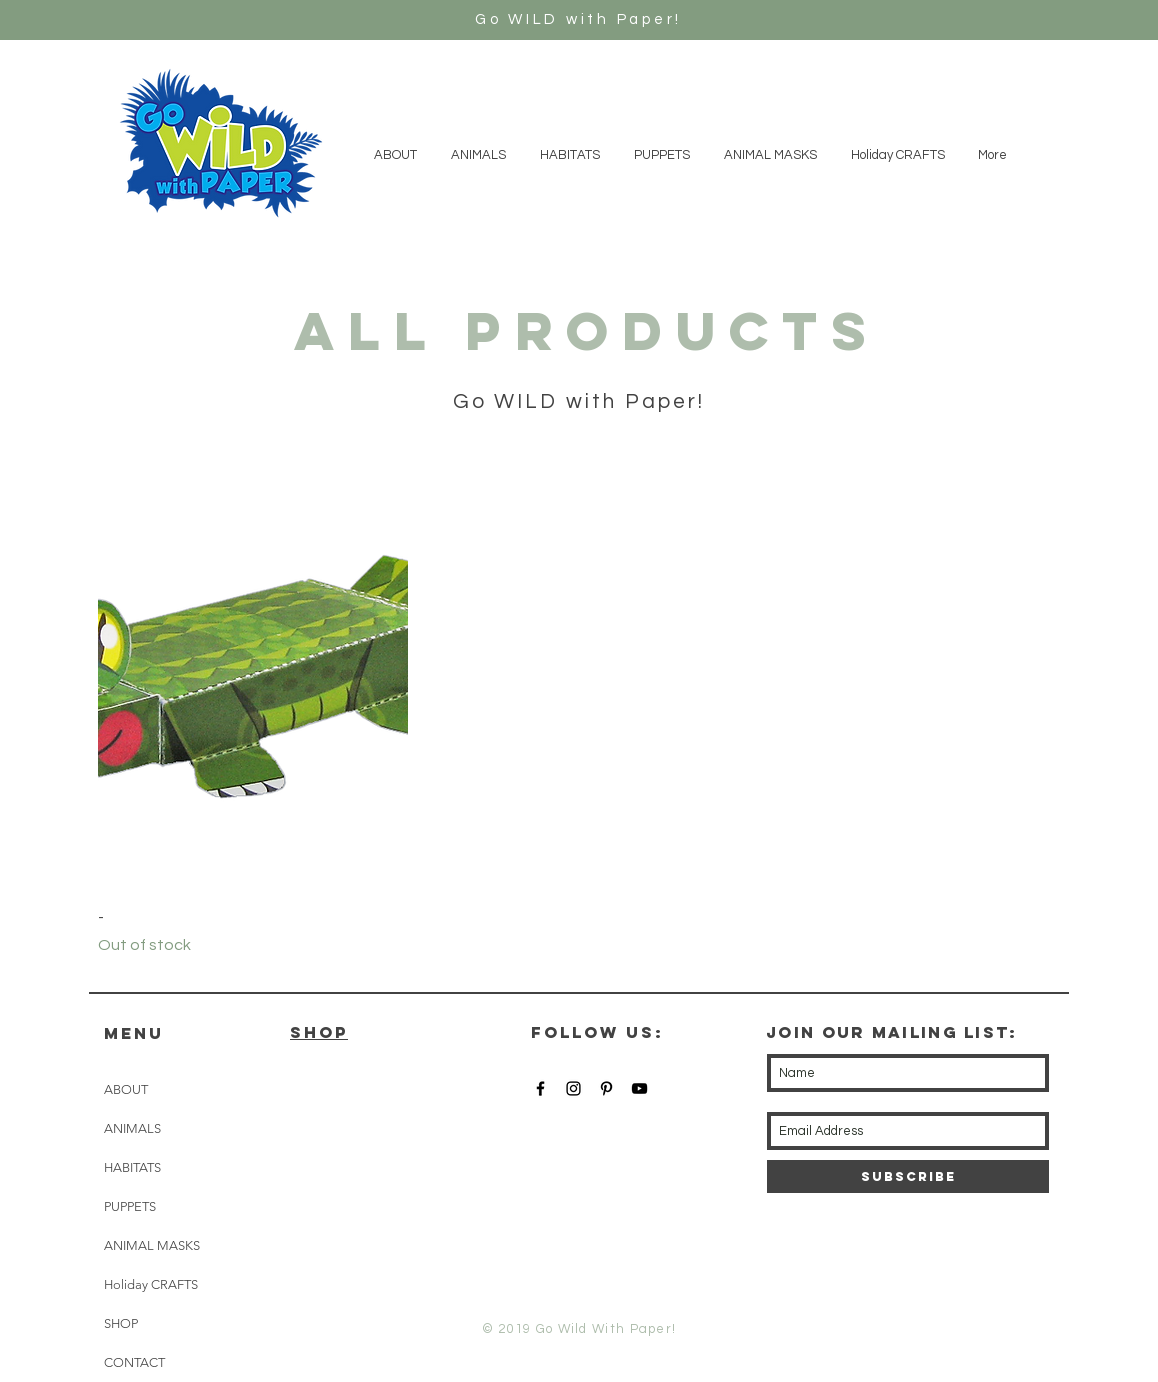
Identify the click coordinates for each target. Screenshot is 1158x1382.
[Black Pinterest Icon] (606, 1088)
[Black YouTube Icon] (639, 1088)
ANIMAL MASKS (152, 1245)
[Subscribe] (908, 1176)
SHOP (121, 1323)
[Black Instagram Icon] (573, 1088)
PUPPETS (130, 1206)
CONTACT (134, 1362)
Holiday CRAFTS (151, 1284)
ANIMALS (132, 1128)
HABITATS (132, 1167)
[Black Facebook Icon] (540, 1088)
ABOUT (126, 1089)
